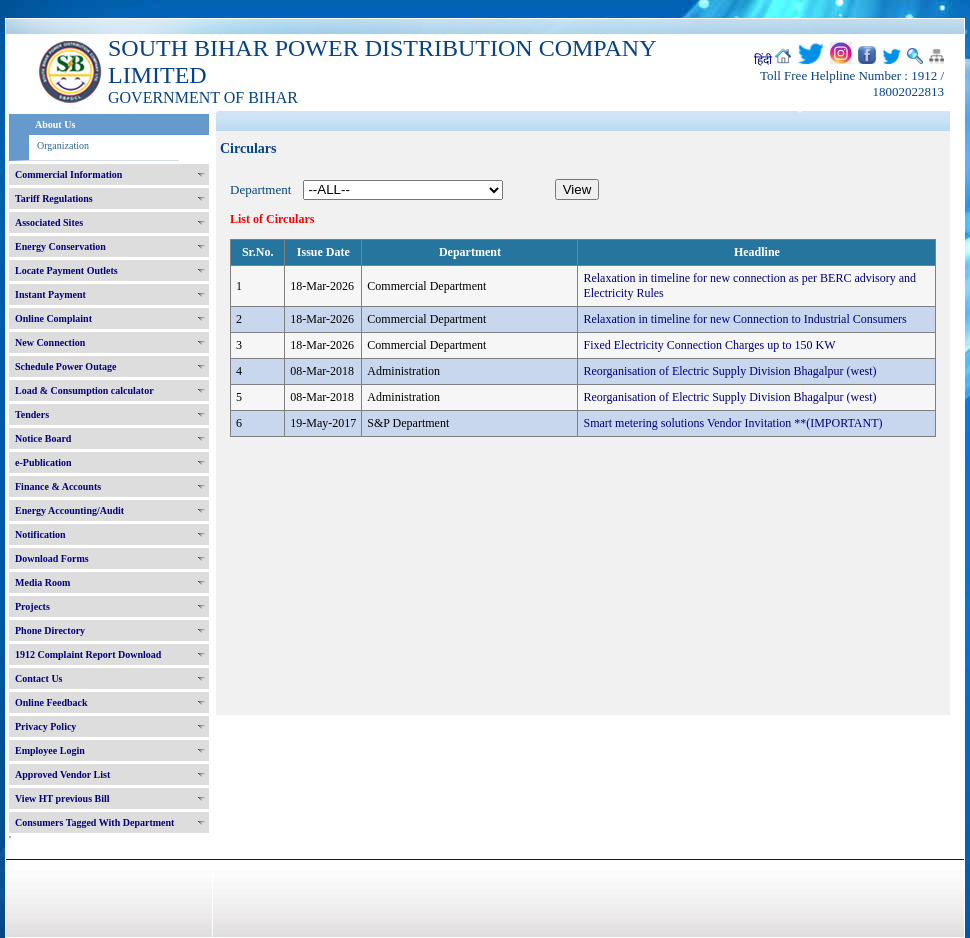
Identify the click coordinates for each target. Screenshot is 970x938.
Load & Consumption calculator (84, 390)
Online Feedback (51, 702)
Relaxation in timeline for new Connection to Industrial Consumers (744, 319)
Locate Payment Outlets (66, 270)
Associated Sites (49, 222)
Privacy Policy (45, 726)
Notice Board (43, 438)
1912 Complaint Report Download (88, 654)
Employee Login (50, 750)
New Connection (50, 342)
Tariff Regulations (54, 198)
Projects (32, 606)
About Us (55, 124)
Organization (63, 145)
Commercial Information (68, 174)
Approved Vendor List (62, 774)
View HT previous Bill (62, 798)
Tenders (32, 414)
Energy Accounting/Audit (69, 510)
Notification (40, 534)
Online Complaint (53, 318)
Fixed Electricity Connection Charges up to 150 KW (709, 345)
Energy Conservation (60, 246)
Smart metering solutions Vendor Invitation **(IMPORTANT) (732, 423)
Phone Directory (50, 630)
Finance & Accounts (58, 486)
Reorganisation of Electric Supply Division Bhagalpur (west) (729, 371)
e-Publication (43, 462)
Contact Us (39, 678)
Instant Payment (50, 294)
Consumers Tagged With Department (94, 822)
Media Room (42, 582)
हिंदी (763, 60)
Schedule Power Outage (65, 366)
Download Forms (52, 558)
